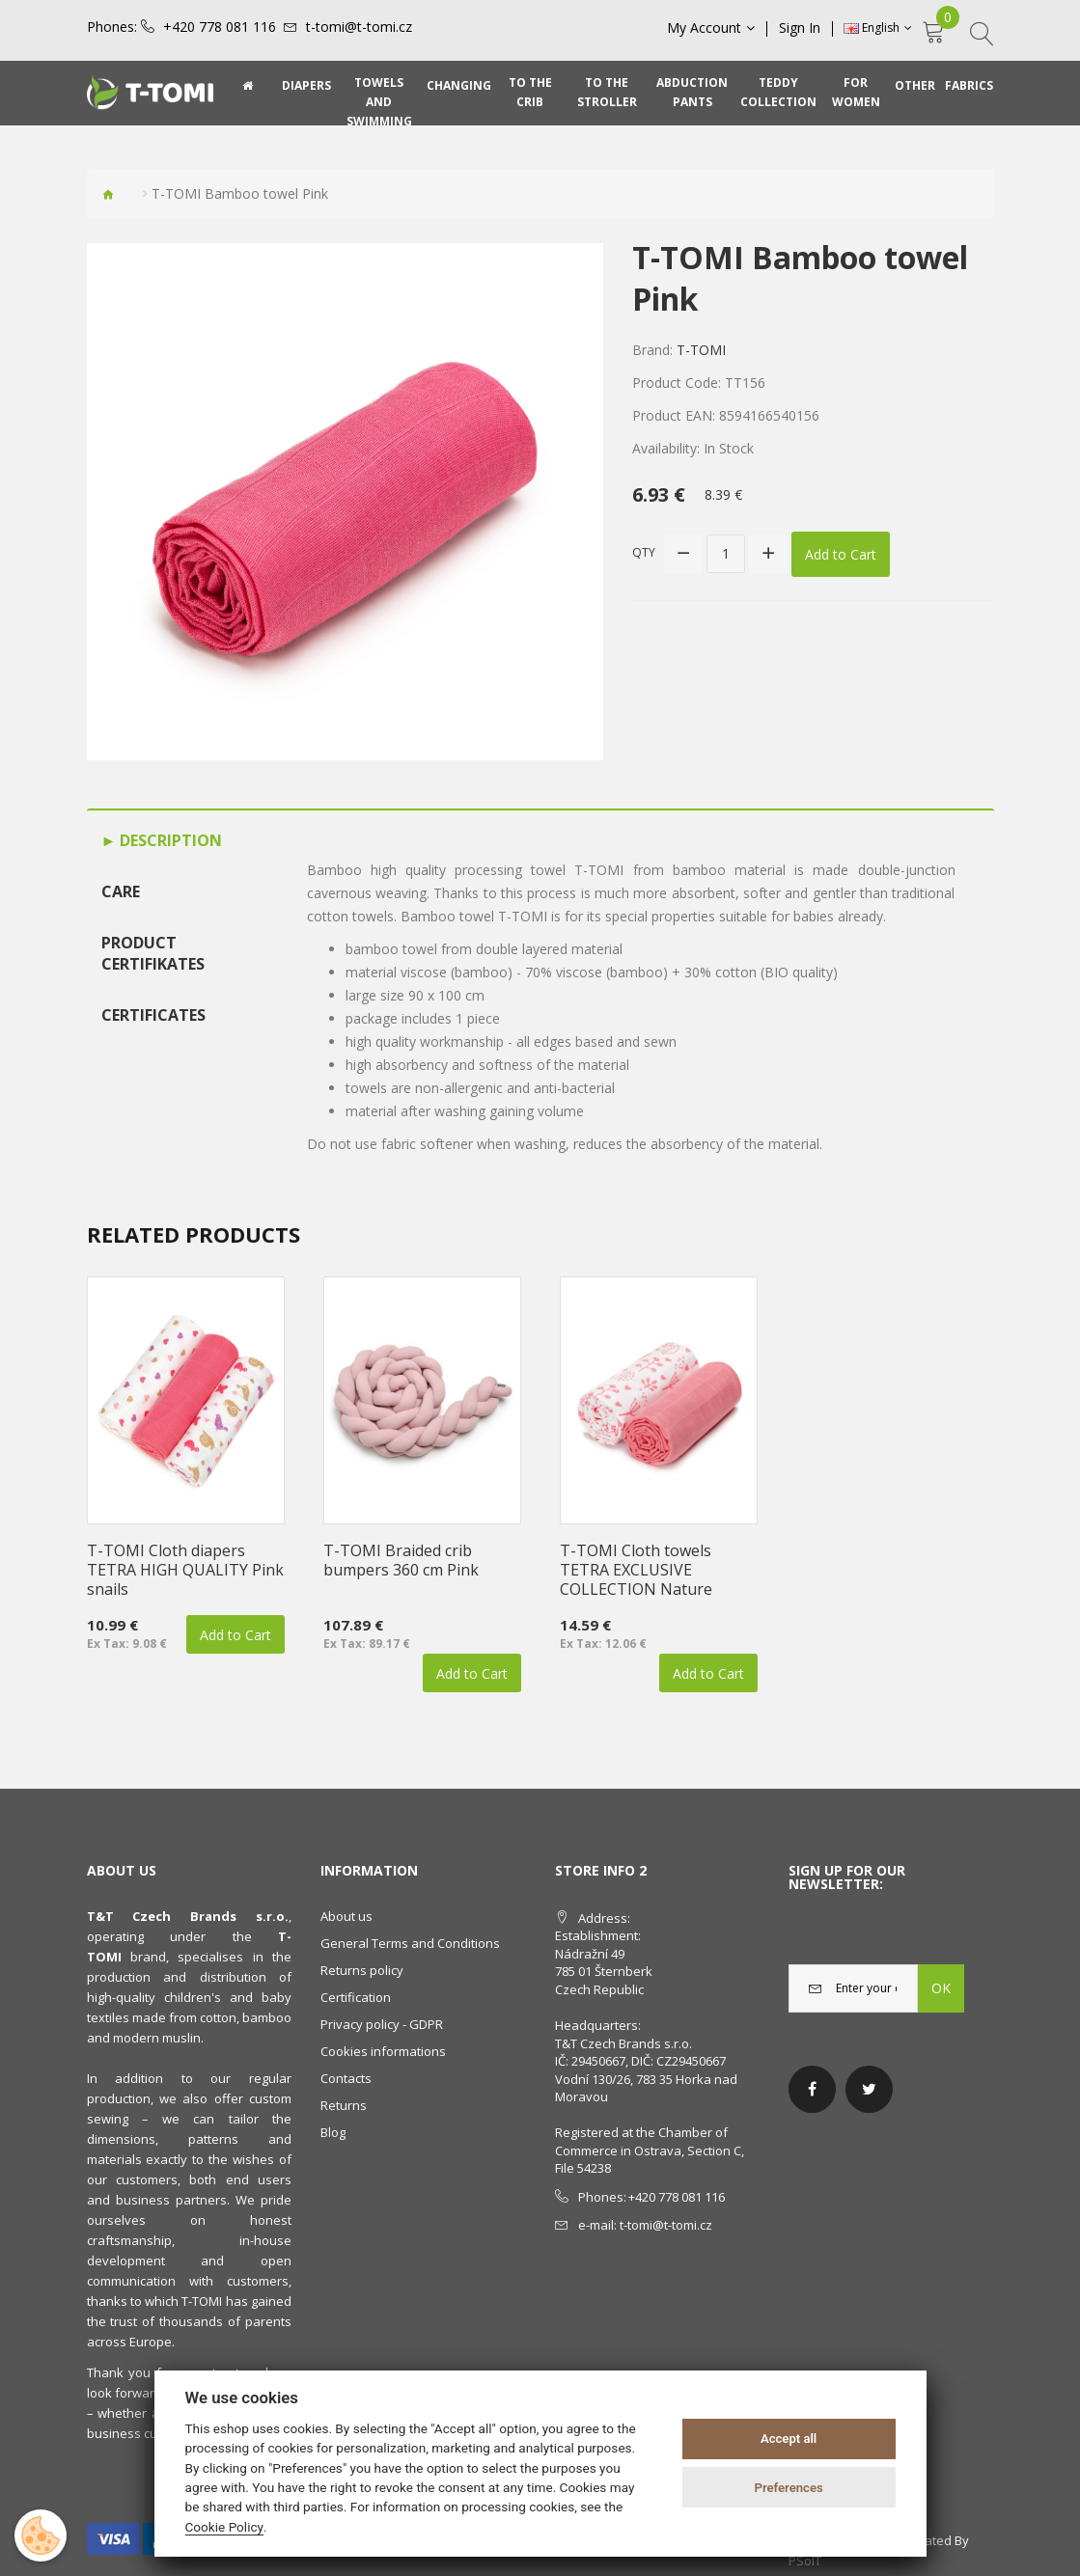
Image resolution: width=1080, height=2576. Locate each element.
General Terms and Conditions (410, 1943)
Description (169, 840)
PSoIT (805, 2560)
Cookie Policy (224, 2527)
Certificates (153, 1015)
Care (120, 891)
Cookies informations (383, 2051)
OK (941, 1988)
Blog (333, 2132)
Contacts (346, 2078)
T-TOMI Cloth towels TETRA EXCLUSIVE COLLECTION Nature (636, 1570)
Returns (343, 2105)
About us (346, 1916)
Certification (355, 1997)
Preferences (788, 2487)
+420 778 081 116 (219, 27)
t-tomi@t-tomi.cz (359, 27)
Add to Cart (840, 553)
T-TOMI (701, 350)
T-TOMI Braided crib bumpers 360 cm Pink (401, 1560)
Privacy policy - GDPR (381, 2024)
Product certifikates (153, 953)
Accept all (789, 2438)
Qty (643, 552)
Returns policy (361, 1970)
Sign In (800, 28)
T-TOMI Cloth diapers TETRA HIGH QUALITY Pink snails (185, 1570)
